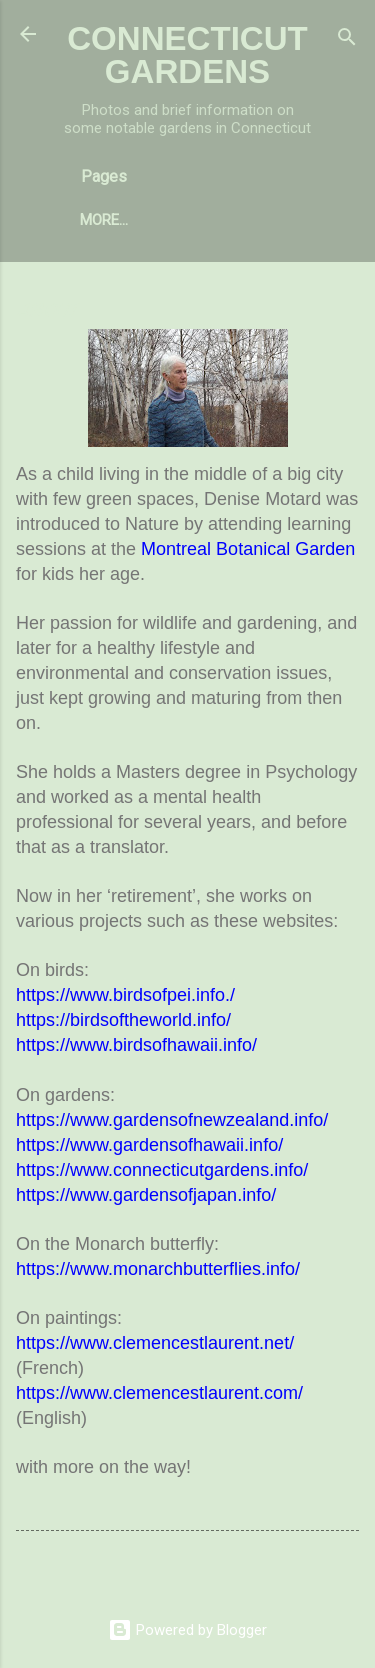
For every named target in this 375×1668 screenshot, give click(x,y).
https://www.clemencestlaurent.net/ (155, 1343)
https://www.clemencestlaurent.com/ (159, 1393)
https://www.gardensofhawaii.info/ (149, 1145)
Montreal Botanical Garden (248, 549)
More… (104, 220)
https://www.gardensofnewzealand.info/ (172, 1120)
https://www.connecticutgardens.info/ (162, 1170)
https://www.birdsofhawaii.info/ (136, 1045)
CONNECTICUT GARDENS (187, 55)
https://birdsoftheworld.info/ (123, 1020)
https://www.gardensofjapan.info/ (146, 1195)
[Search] (347, 40)
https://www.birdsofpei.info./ (125, 995)
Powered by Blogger (187, 1630)
